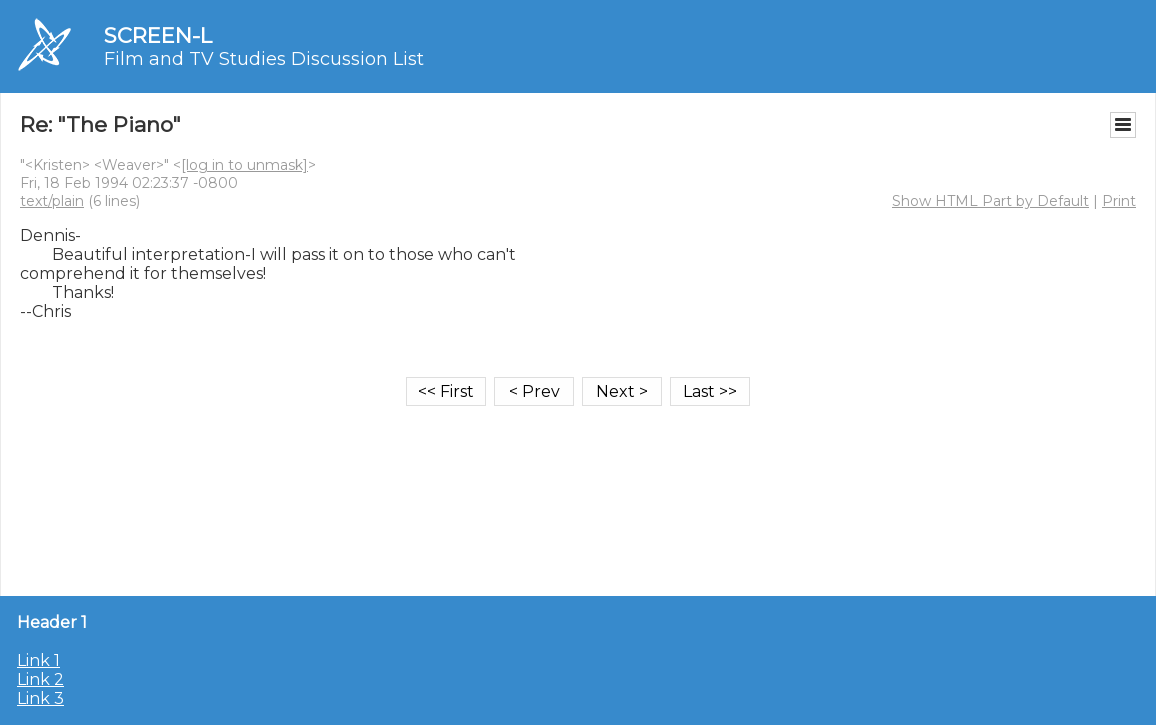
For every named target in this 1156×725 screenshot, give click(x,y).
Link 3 (40, 698)
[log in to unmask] (244, 165)
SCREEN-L (158, 35)
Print (1119, 201)
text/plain (52, 201)
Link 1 (38, 660)
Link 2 (40, 679)
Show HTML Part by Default (990, 201)
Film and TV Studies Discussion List (264, 59)
